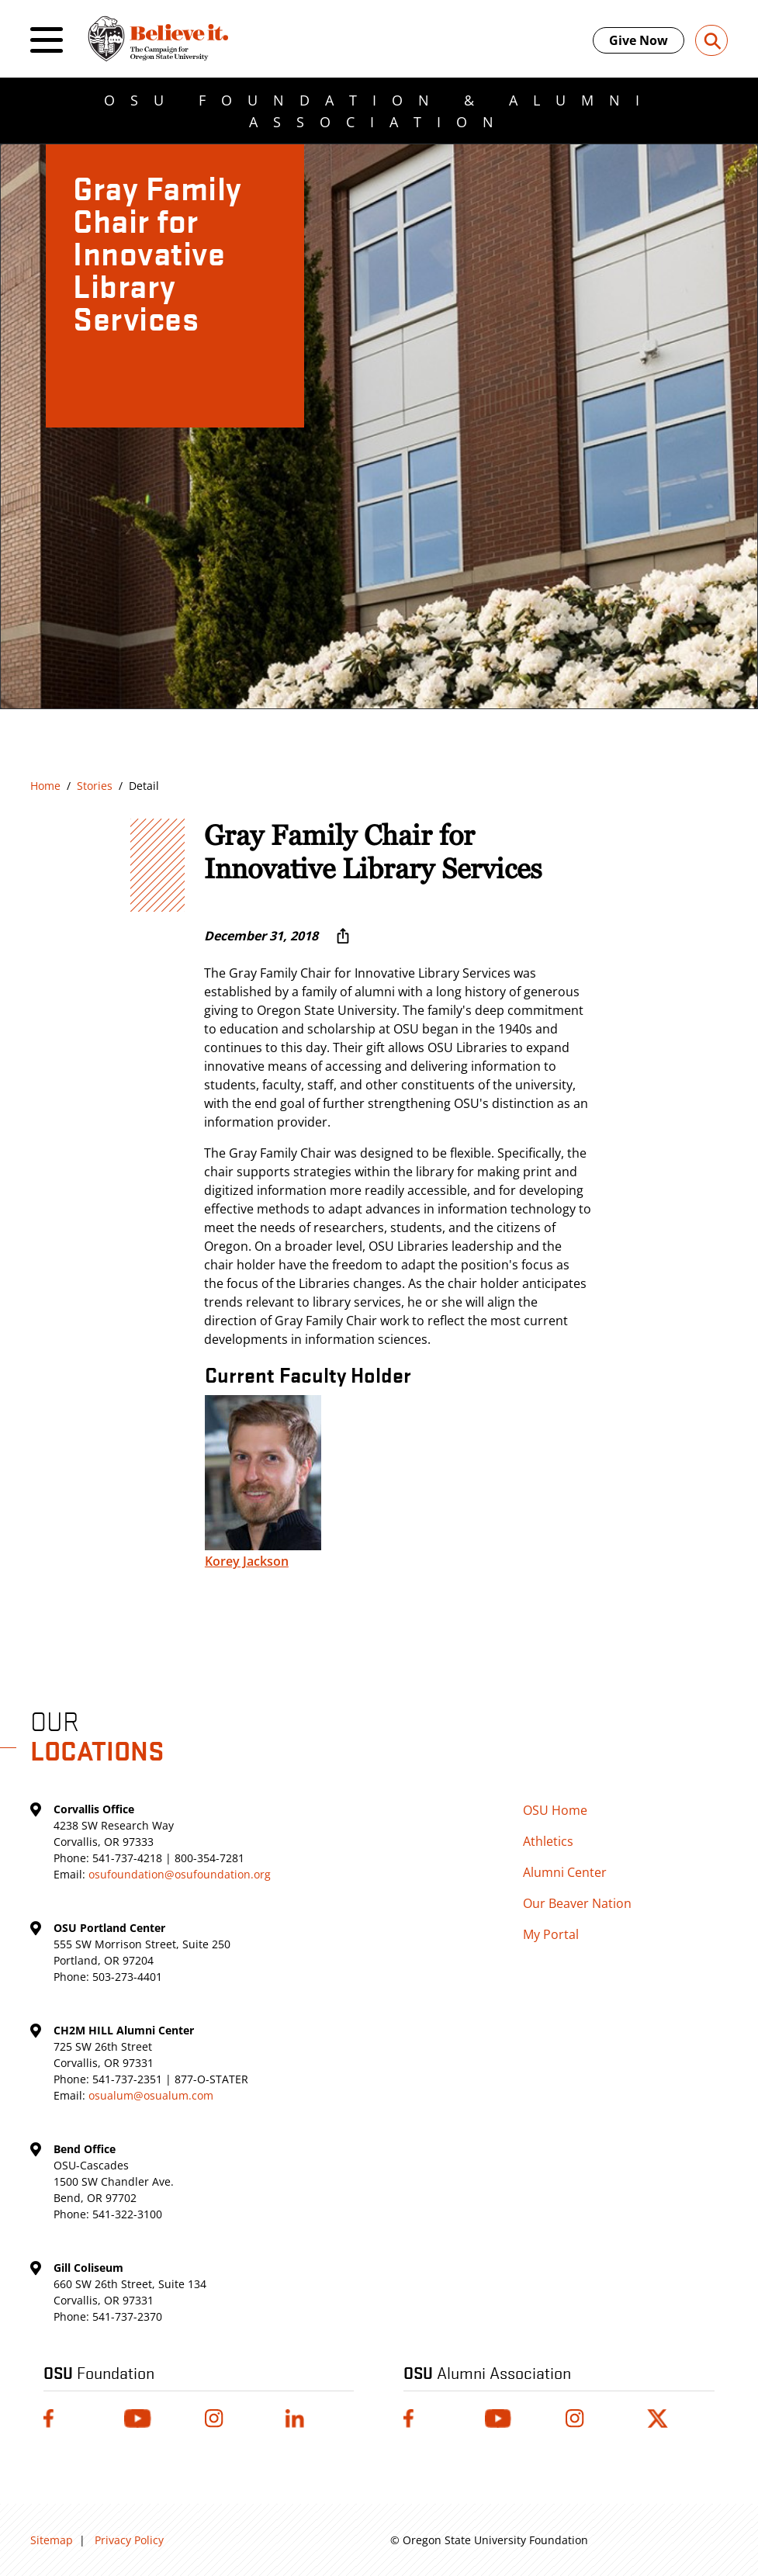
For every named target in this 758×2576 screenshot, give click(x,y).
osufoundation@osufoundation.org (179, 1874)
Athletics (548, 1841)
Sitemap (51, 2540)
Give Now (638, 40)
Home (45, 785)
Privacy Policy (129, 2540)
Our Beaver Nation (577, 1903)
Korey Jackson (247, 1561)
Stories (94, 785)
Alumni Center (565, 1872)
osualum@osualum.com (150, 2095)
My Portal (551, 1934)
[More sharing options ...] (343, 935)
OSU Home (555, 1810)
